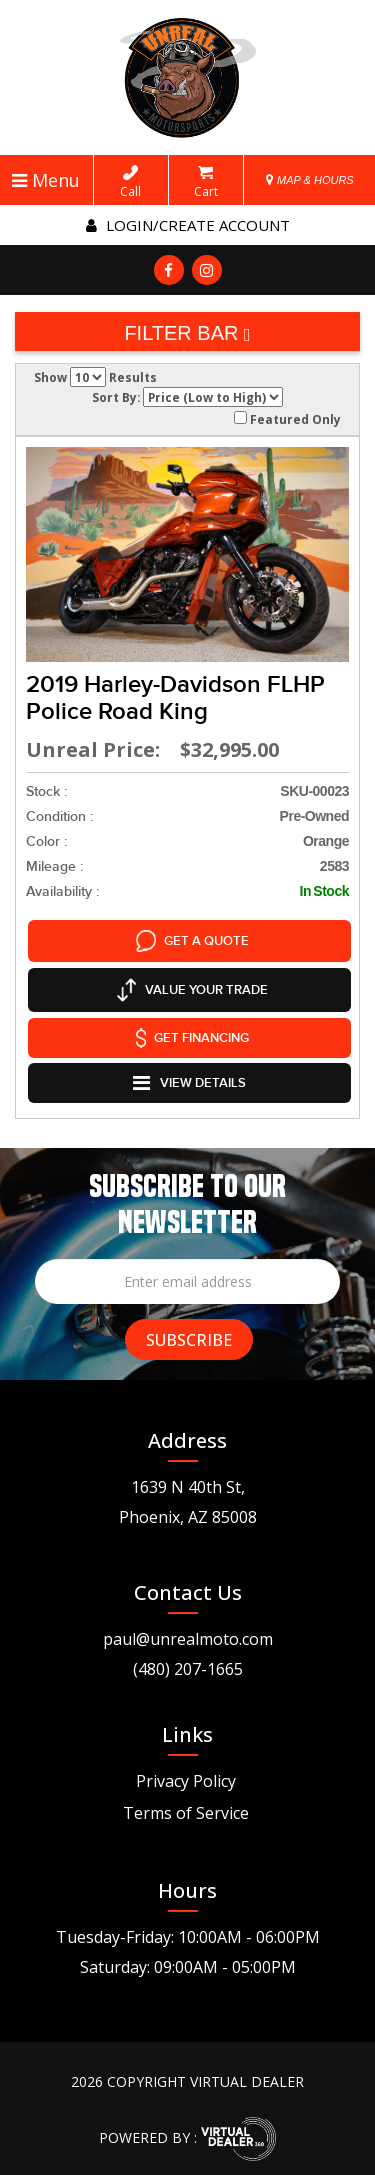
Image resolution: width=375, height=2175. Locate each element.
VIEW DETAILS (190, 1078)
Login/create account (188, 225)
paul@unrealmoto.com (188, 1633)
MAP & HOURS (310, 180)
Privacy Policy (186, 1775)
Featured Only (287, 419)
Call (130, 182)
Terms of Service (186, 1807)
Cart (206, 182)
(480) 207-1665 (188, 1663)
